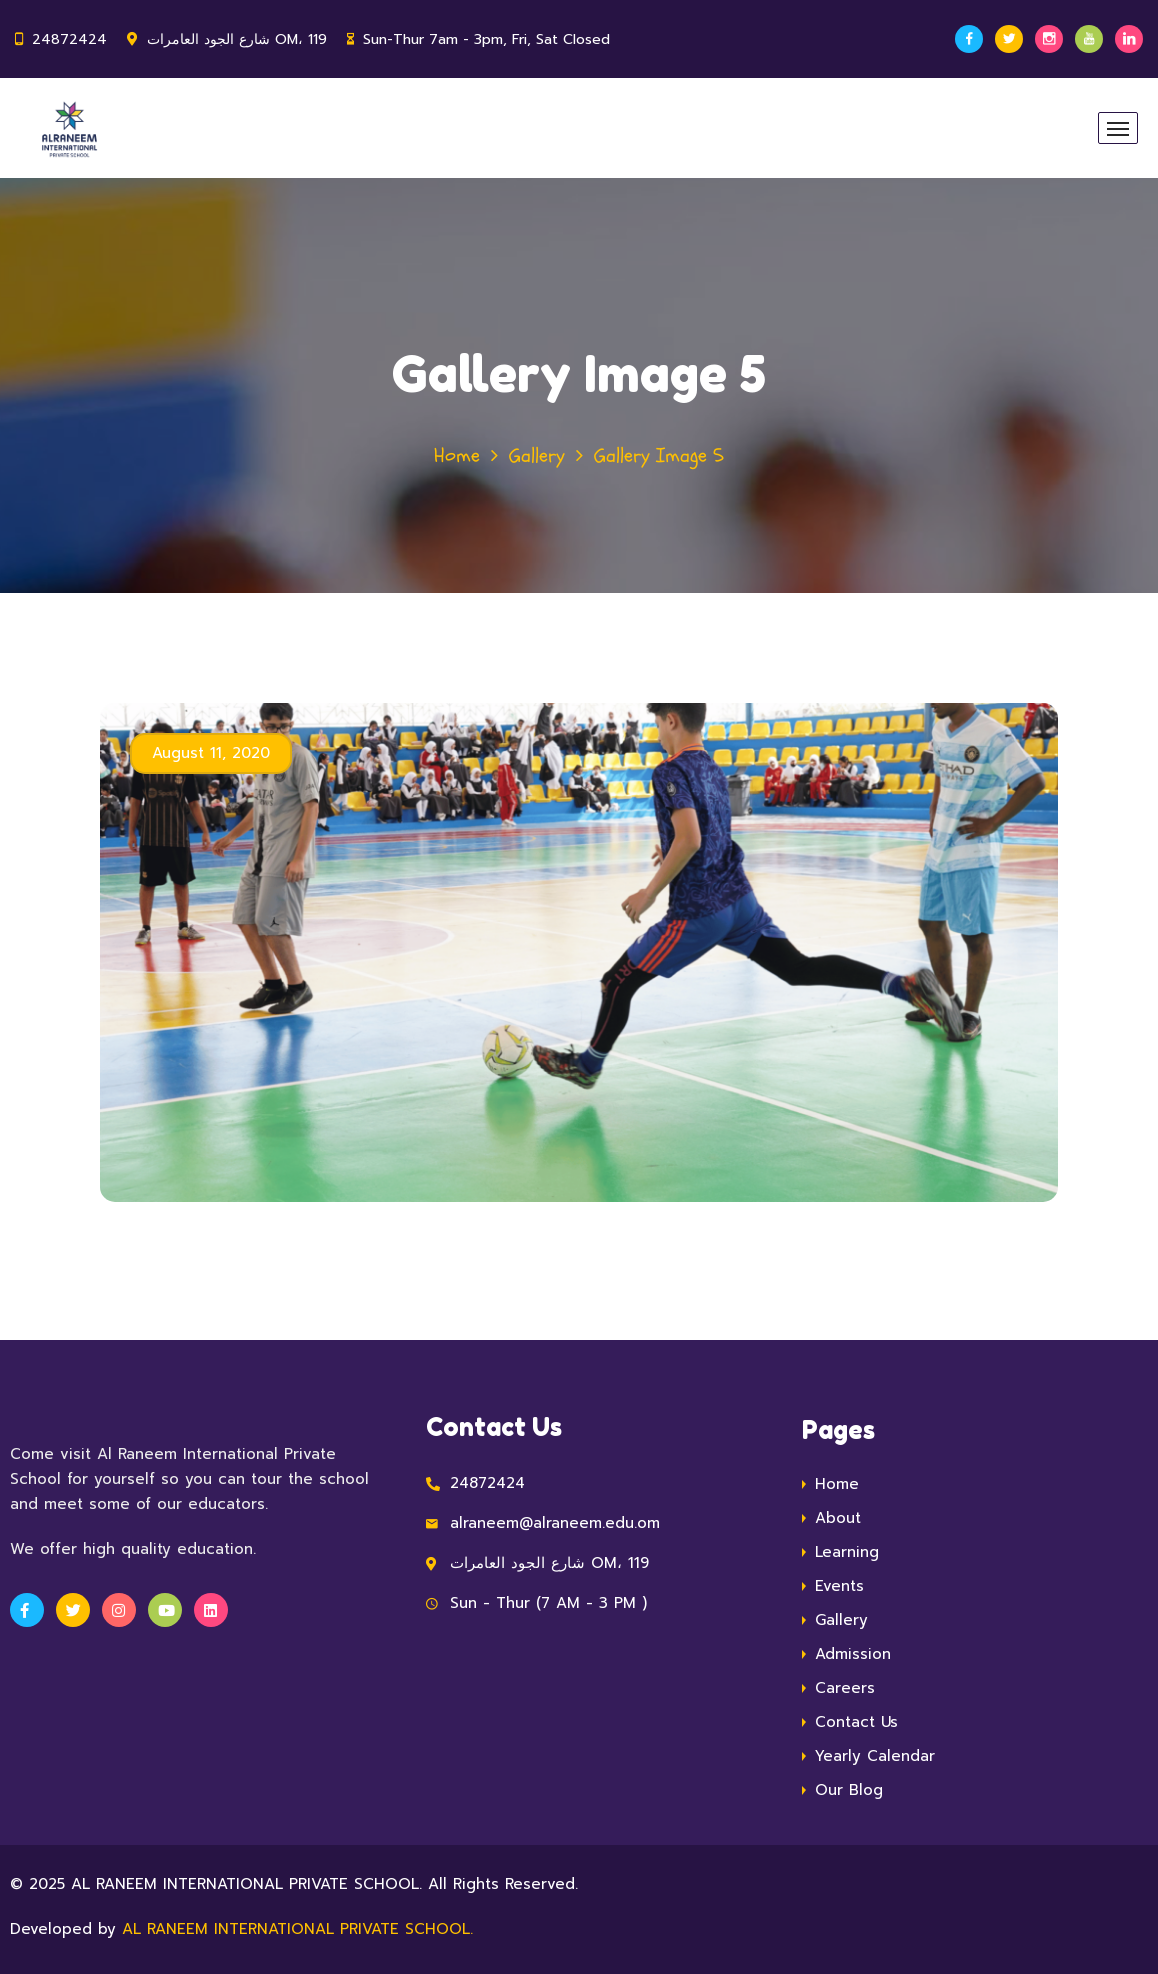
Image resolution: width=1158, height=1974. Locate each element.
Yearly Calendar (875, 1756)
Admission (853, 1654)
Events (839, 1586)
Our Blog (849, 1790)
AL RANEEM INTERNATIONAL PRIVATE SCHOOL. (297, 1929)
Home (457, 455)
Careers (845, 1688)
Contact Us (856, 1722)
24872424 (69, 39)
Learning (847, 1552)
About (838, 1518)
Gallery (537, 455)
